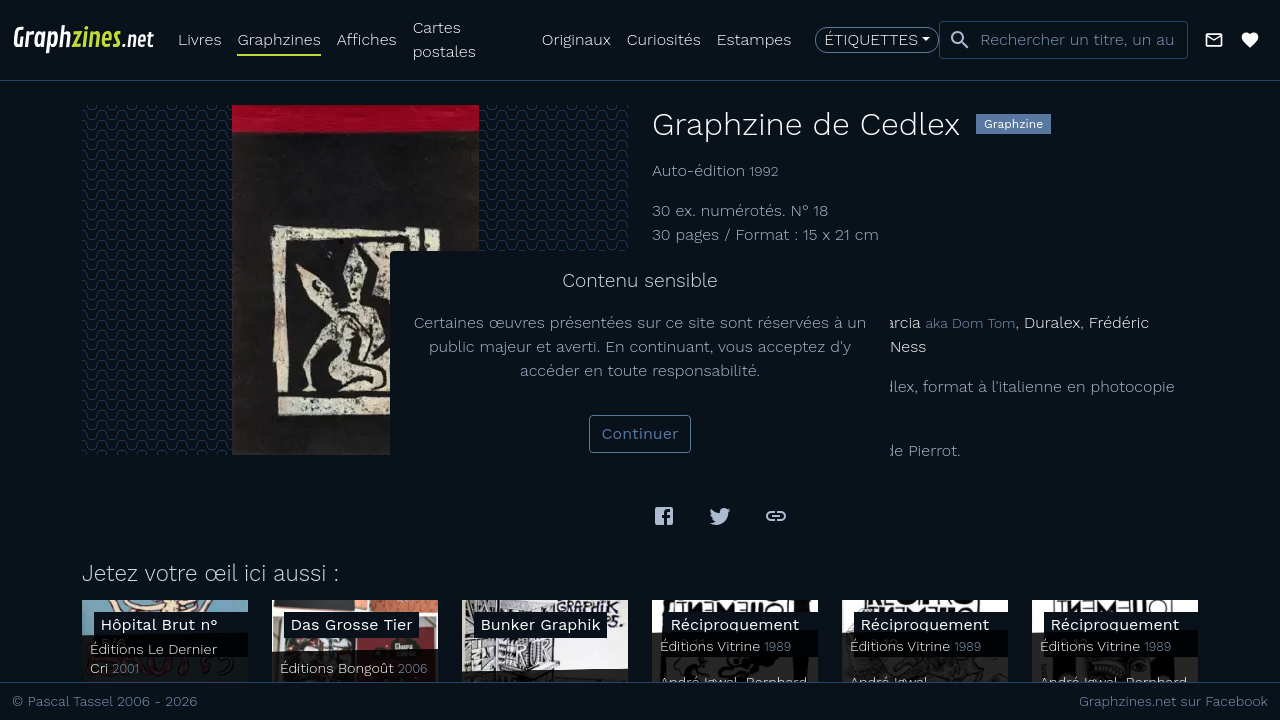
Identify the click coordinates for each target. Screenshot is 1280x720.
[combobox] (1063, 40)
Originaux (576, 39)
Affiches (367, 39)
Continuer (640, 433)
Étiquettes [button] (871, 39)
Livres (199, 39)
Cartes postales (444, 39)
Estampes (754, 39)
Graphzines (278, 39)
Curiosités (664, 39)
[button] (1214, 40)
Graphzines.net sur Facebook (1173, 701)
